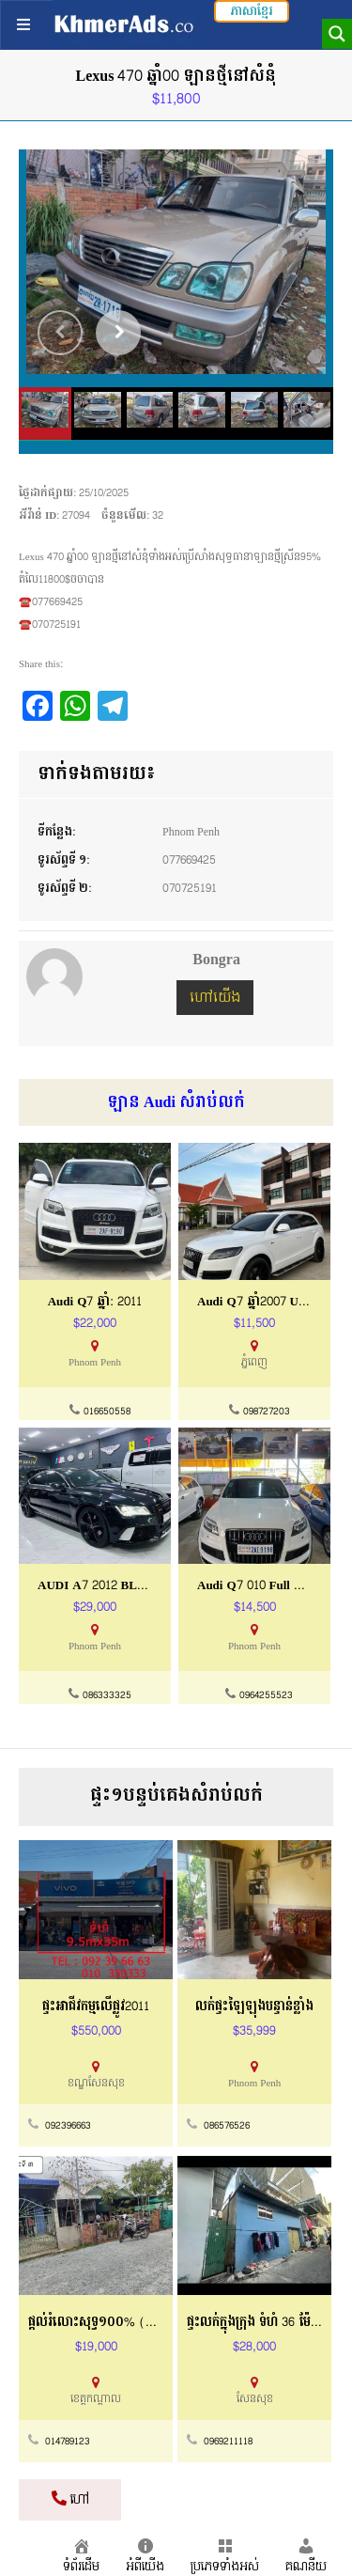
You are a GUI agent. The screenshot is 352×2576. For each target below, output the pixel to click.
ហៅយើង (215, 997)
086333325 (107, 1695)
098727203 (266, 1411)
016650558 (107, 1411)
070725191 (189, 888)
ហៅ (70, 2500)
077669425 (189, 860)
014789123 (67, 2441)
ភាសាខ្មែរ (251, 11)
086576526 (227, 2125)
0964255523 (266, 1695)
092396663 (68, 2125)
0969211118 (228, 2441)
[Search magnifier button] (337, 34)
